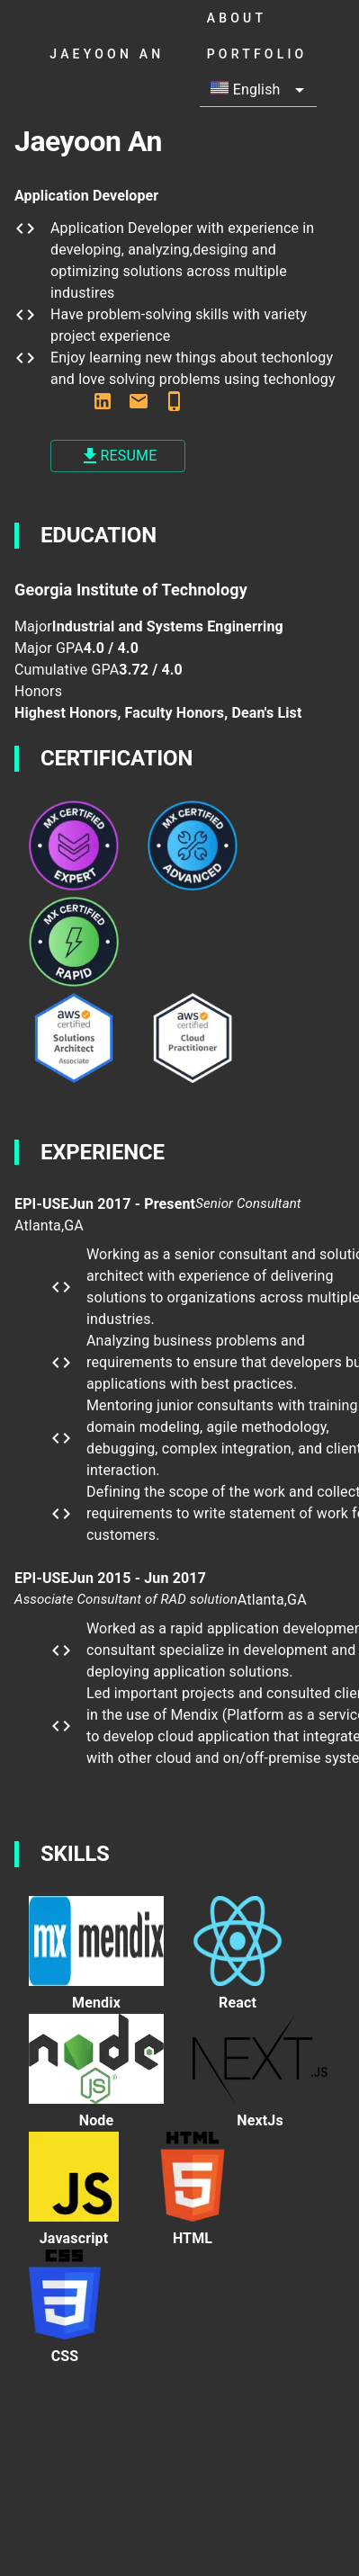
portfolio (272, 54)
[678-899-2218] (174, 404)
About (272, 18)
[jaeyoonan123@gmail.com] (138, 404)
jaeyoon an (120, 54)
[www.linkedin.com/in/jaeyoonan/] (102, 404)
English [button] (246, 89)
